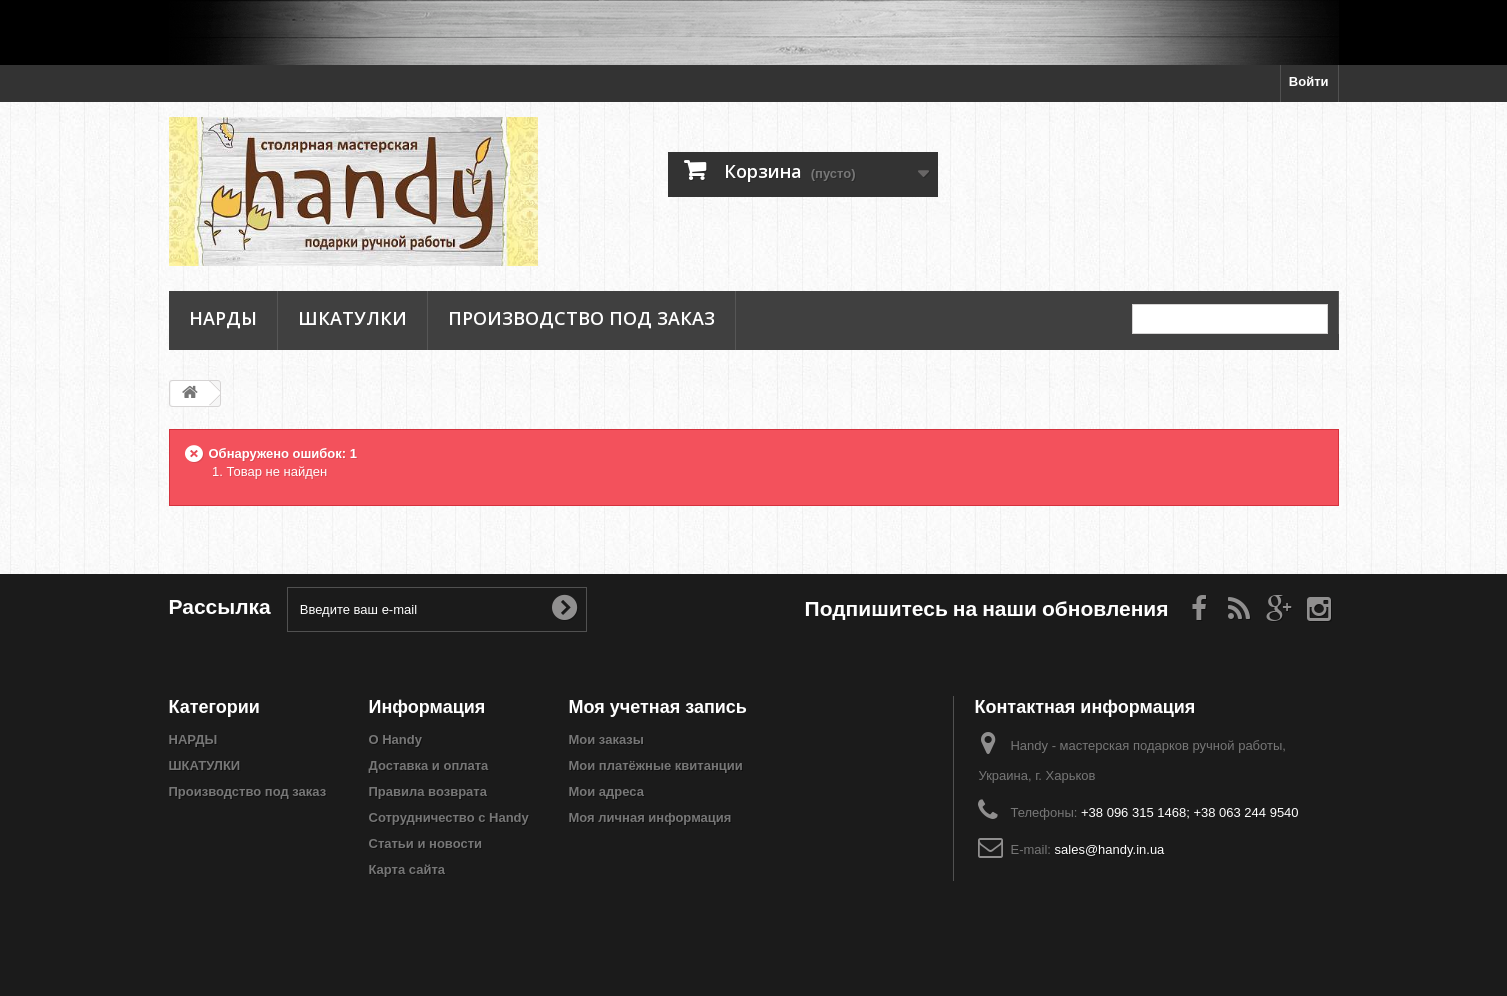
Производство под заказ (581, 319)
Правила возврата (428, 791)
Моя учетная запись (658, 706)
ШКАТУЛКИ (352, 319)
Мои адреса (606, 791)
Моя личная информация (650, 817)
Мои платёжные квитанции (656, 765)
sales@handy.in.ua (1110, 849)
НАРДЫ (223, 319)
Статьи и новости (426, 843)
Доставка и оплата (429, 765)
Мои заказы (606, 739)
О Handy (395, 739)
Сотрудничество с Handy (449, 817)
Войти (1309, 81)
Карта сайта (407, 869)
